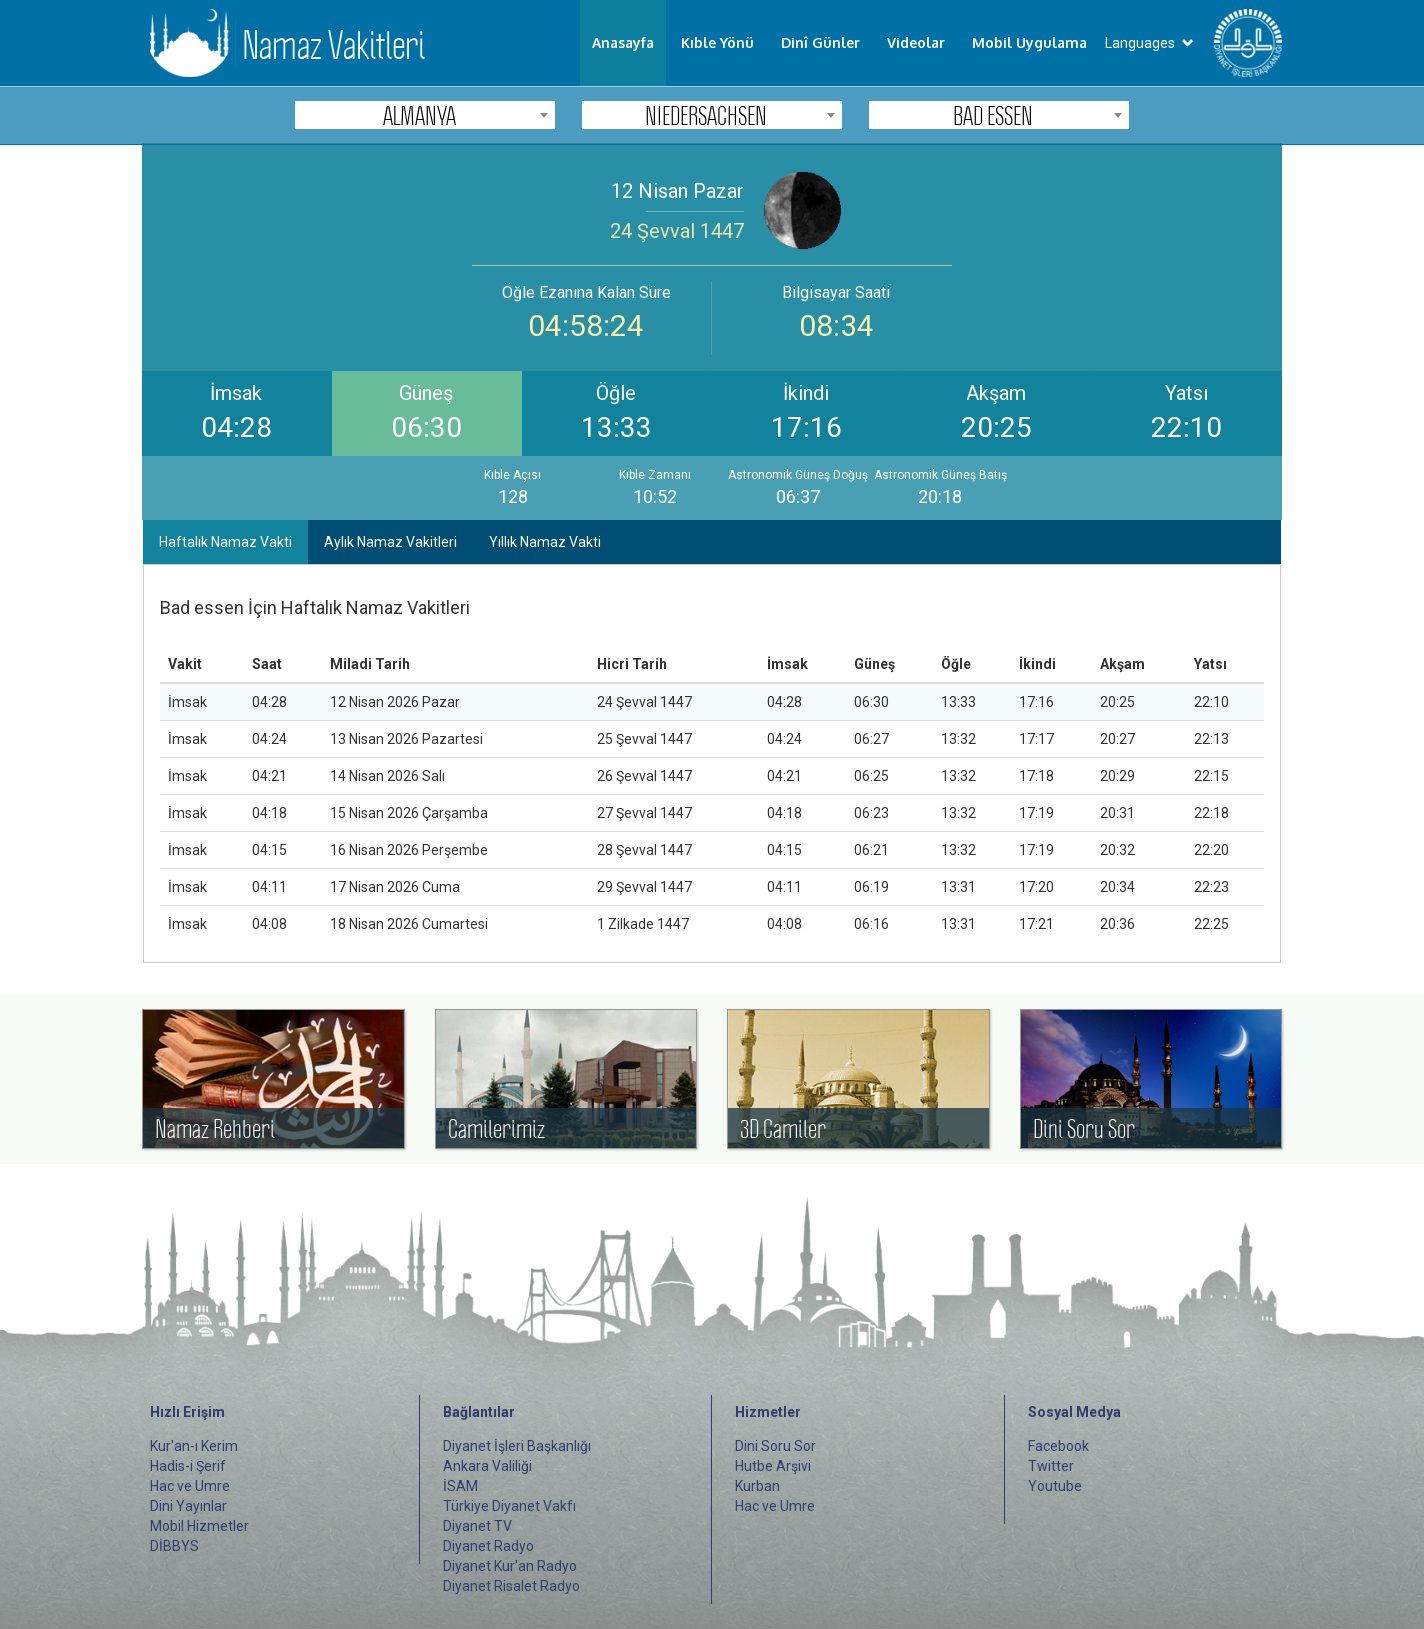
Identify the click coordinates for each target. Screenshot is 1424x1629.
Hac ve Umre (190, 1486)
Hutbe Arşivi (773, 1466)
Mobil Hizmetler (199, 1526)
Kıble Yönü (717, 42)
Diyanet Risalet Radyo (511, 1586)
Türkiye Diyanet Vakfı (509, 1506)
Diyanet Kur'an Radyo (510, 1566)
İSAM (460, 1486)
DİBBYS (174, 1546)
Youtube (1055, 1486)
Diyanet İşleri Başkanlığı (517, 1446)
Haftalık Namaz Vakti (225, 542)
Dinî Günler (820, 42)
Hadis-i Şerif (188, 1466)
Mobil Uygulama (1029, 42)
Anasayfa (623, 42)
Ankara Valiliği (487, 1466)
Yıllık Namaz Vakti (545, 542)
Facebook (1058, 1446)
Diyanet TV (477, 1526)
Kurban (757, 1486)
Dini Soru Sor (775, 1446)
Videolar (916, 42)
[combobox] (425, 115)
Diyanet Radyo (488, 1546)
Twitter (1051, 1466)
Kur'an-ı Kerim (194, 1446)
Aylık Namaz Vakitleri (390, 542)
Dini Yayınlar (188, 1506)
